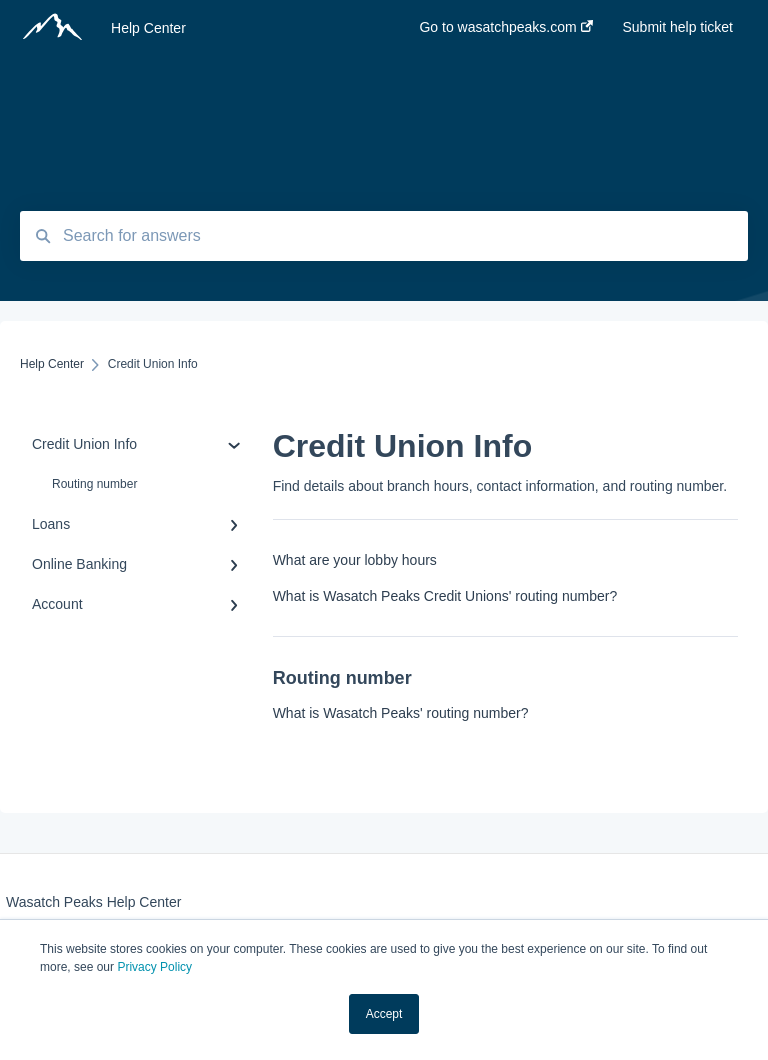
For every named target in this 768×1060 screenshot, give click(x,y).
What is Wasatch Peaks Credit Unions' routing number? (445, 596)
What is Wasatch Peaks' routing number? (401, 713)
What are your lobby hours (355, 560)
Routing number (94, 484)
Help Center (148, 28)
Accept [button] (384, 1014)
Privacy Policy (154, 967)
